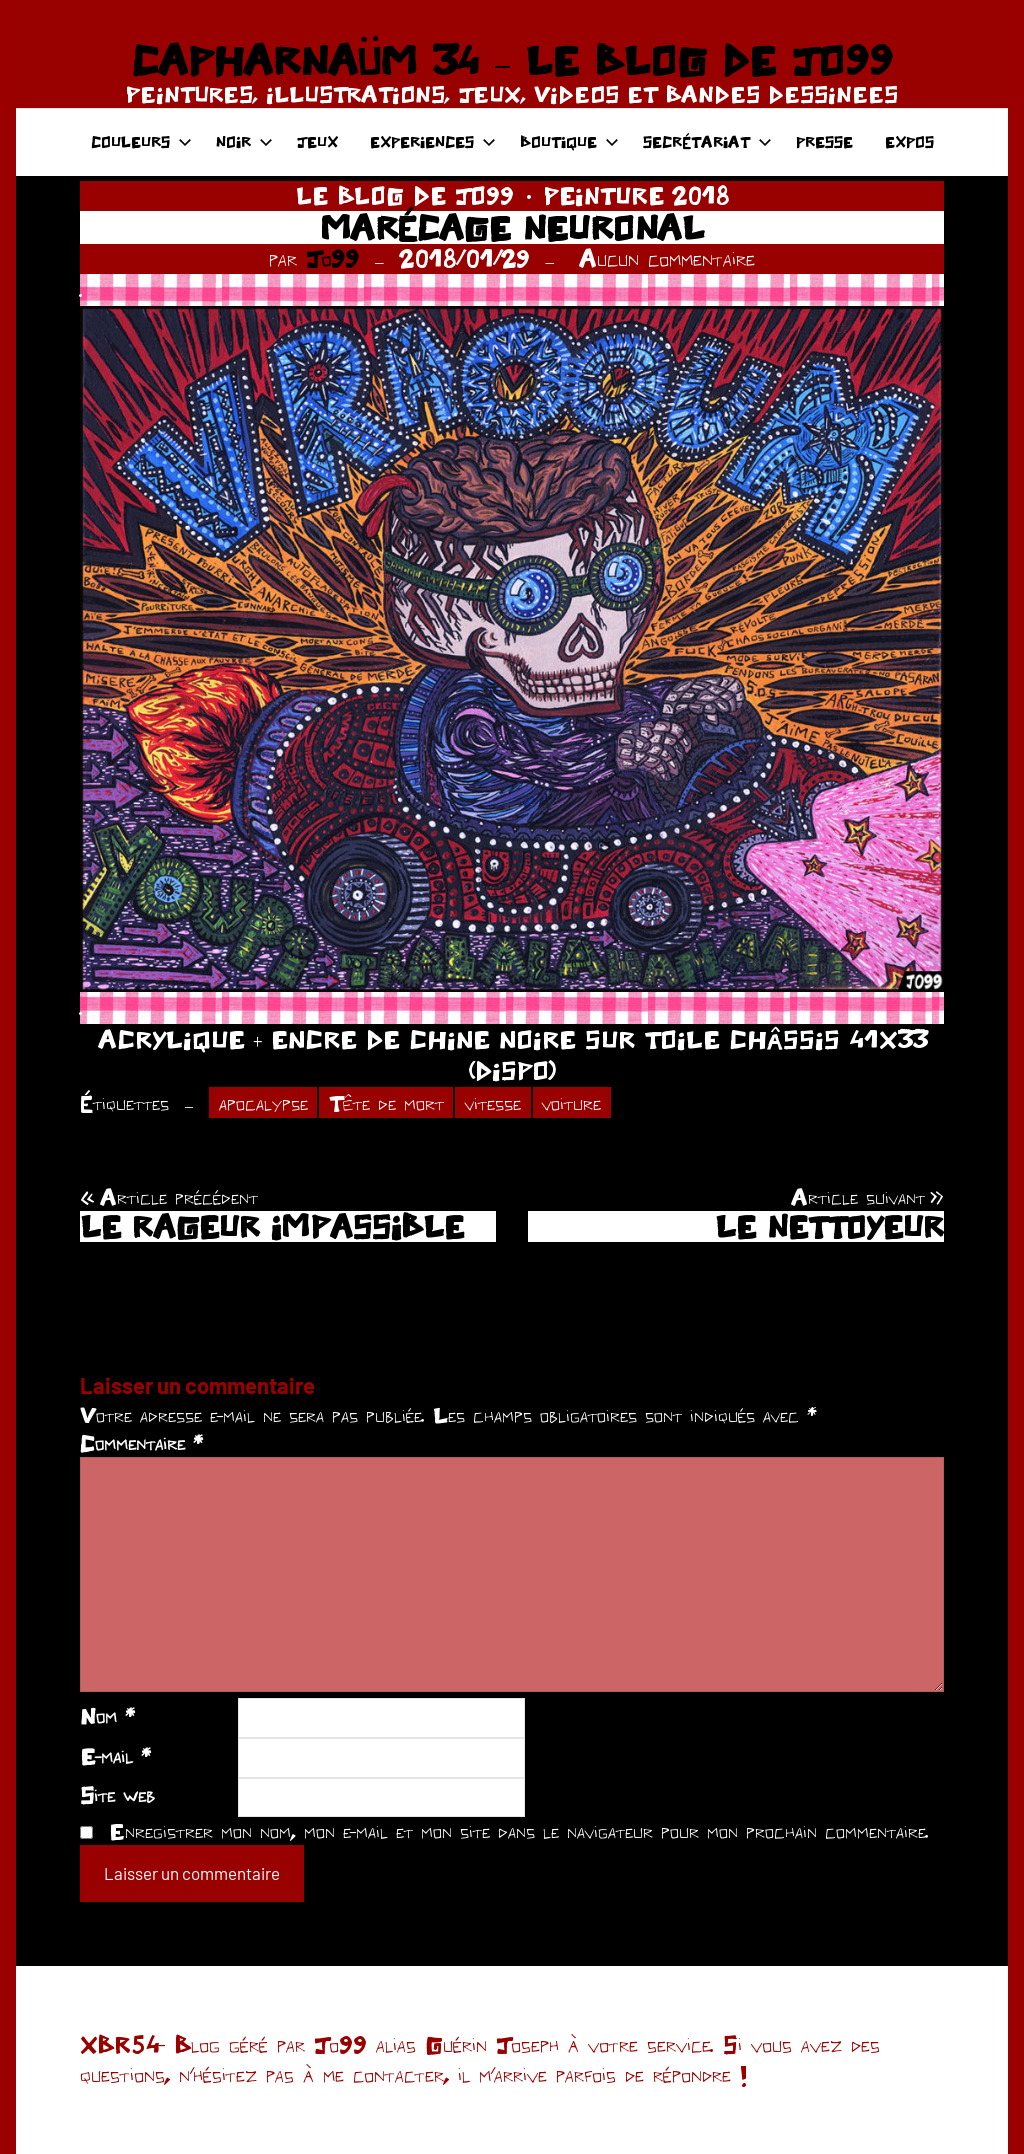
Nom (107, 1716)
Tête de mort (386, 1103)
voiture (571, 1103)
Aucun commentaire (667, 258)
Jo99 (332, 258)
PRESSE (824, 141)
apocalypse (263, 1103)
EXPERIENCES (433, 141)
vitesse (493, 1103)
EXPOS (909, 141)
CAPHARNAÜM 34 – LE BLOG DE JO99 (511, 60)
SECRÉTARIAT (707, 141)
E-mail (115, 1756)
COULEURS (141, 141)
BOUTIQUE (569, 141)
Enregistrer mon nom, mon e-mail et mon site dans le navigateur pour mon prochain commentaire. (519, 1831)
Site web (117, 1795)
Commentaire (141, 1443)
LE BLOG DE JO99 (405, 195)
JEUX (317, 141)
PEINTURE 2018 (636, 195)
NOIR (244, 141)
